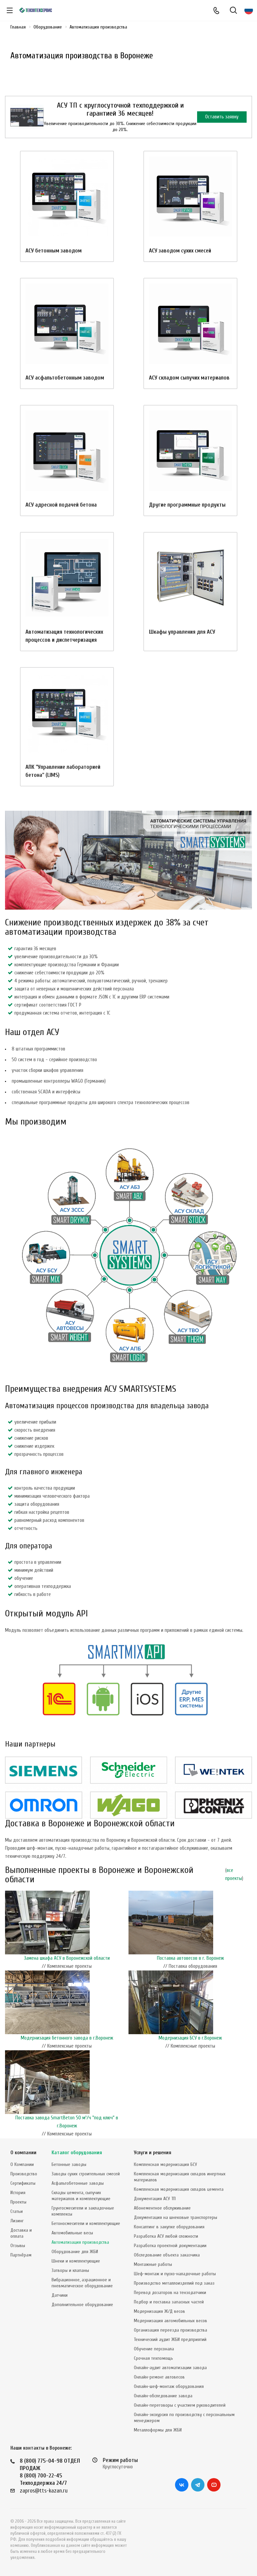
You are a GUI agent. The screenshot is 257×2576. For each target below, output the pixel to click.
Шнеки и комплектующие (76, 2261)
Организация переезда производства (170, 2330)
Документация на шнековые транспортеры (175, 2217)
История (17, 2192)
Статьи (16, 2211)
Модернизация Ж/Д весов (159, 2311)
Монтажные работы (153, 2264)
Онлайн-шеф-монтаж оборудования (169, 2386)
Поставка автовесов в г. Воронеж (190, 1958)
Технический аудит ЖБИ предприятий (170, 2339)
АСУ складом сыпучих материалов (189, 378)
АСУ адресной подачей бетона (61, 505)
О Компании (22, 2164)
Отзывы (17, 2245)
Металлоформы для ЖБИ (158, 2430)
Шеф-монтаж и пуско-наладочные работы (175, 2274)
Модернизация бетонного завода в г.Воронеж (67, 2038)
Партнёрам (20, 2255)
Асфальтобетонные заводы (78, 2183)
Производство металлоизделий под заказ (174, 2283)
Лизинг (17, 2221)
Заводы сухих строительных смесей (86, 2174)
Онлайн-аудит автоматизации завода (170, 2367)
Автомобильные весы (72, 2233)
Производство (23, 2174)
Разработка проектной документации (170, 2245)
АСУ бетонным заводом (53, 250)
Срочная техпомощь (153, 2358)
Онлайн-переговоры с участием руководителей (180, 2405)
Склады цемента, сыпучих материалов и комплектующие (81, 2195)
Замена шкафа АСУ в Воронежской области (67, 1958)
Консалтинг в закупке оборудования (169, 2227)
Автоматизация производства (80, 2242)
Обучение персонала (154, 2349)
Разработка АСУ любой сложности (166, 2236)
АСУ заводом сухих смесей (180, 250)
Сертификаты (22, 2183)
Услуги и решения (152, 2153)
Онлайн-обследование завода (163, 2396)
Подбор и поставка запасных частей (169, 2302)
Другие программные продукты (187, 505)
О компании (23, 2153)
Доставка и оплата (21, 2233)
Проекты (18, 2202)
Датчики (60, 2295)
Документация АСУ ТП (155, 2198)
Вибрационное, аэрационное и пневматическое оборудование (82, 2283)
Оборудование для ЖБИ (75, 2251)
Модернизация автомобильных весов (170, 2321)
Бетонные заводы (69, 2164)
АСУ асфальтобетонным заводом (64, 378)
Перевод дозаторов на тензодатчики (170, 2292)
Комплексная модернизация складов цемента (179, 2189)
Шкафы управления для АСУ (182, 632)
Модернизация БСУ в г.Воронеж (190, 2038)
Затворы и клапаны (70, 2270)
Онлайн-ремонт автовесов (159, 2377)
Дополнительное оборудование (82, 2304)
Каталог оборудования (77, 2153)
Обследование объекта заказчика (167, 2255)
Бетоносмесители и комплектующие (86, 2223)
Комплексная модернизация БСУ (165, 2164)
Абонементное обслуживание (162, 2208)
